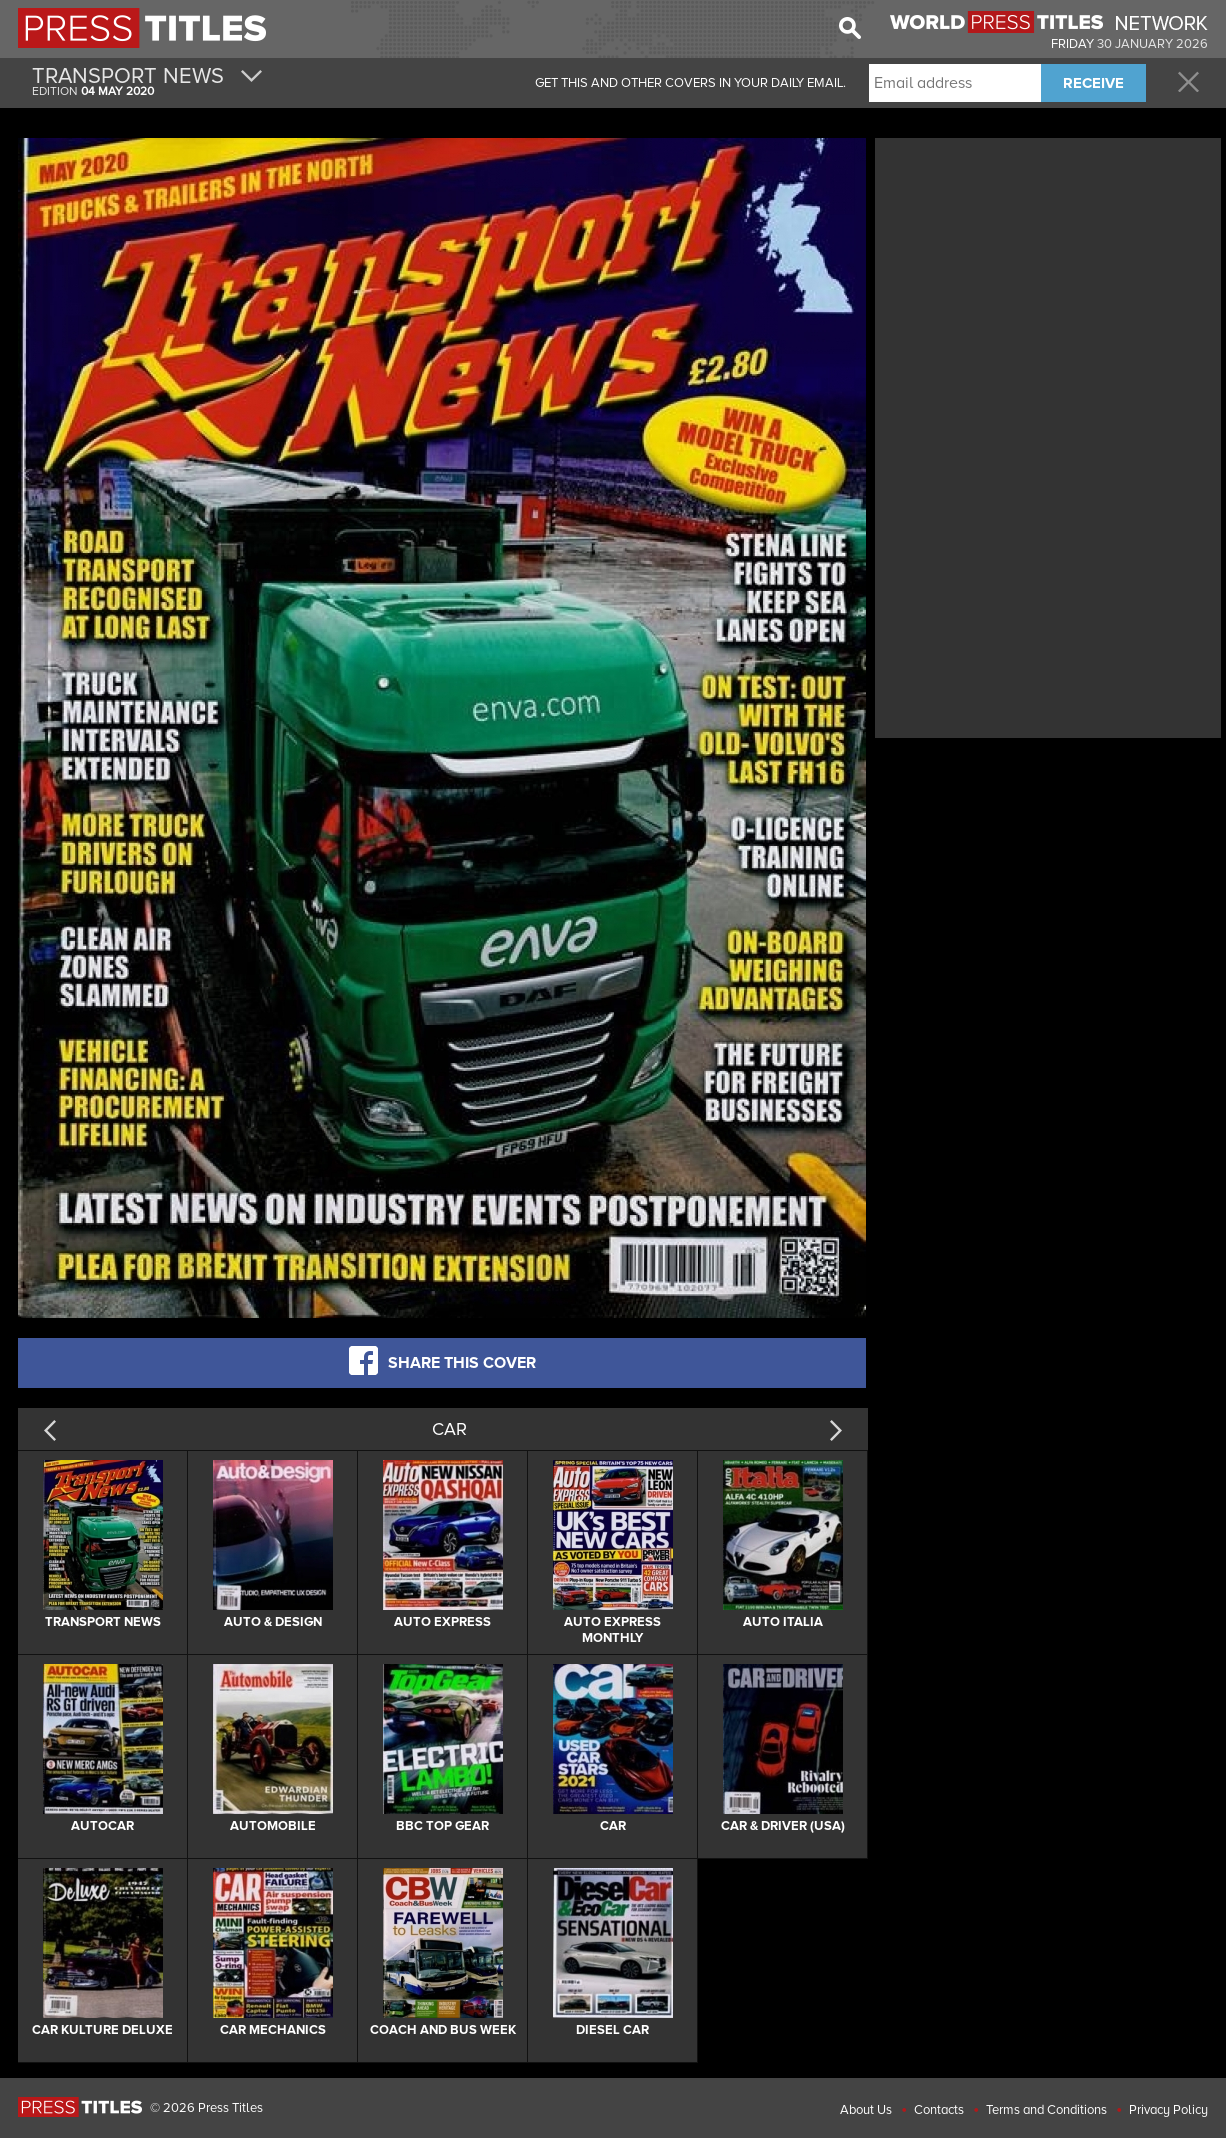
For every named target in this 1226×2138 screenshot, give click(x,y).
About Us (866, 2110)
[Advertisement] (1048, 283)
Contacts (939, 2110)
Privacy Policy (1168, 2110)
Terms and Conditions (1046, 2110)
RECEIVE (1093, 83)
